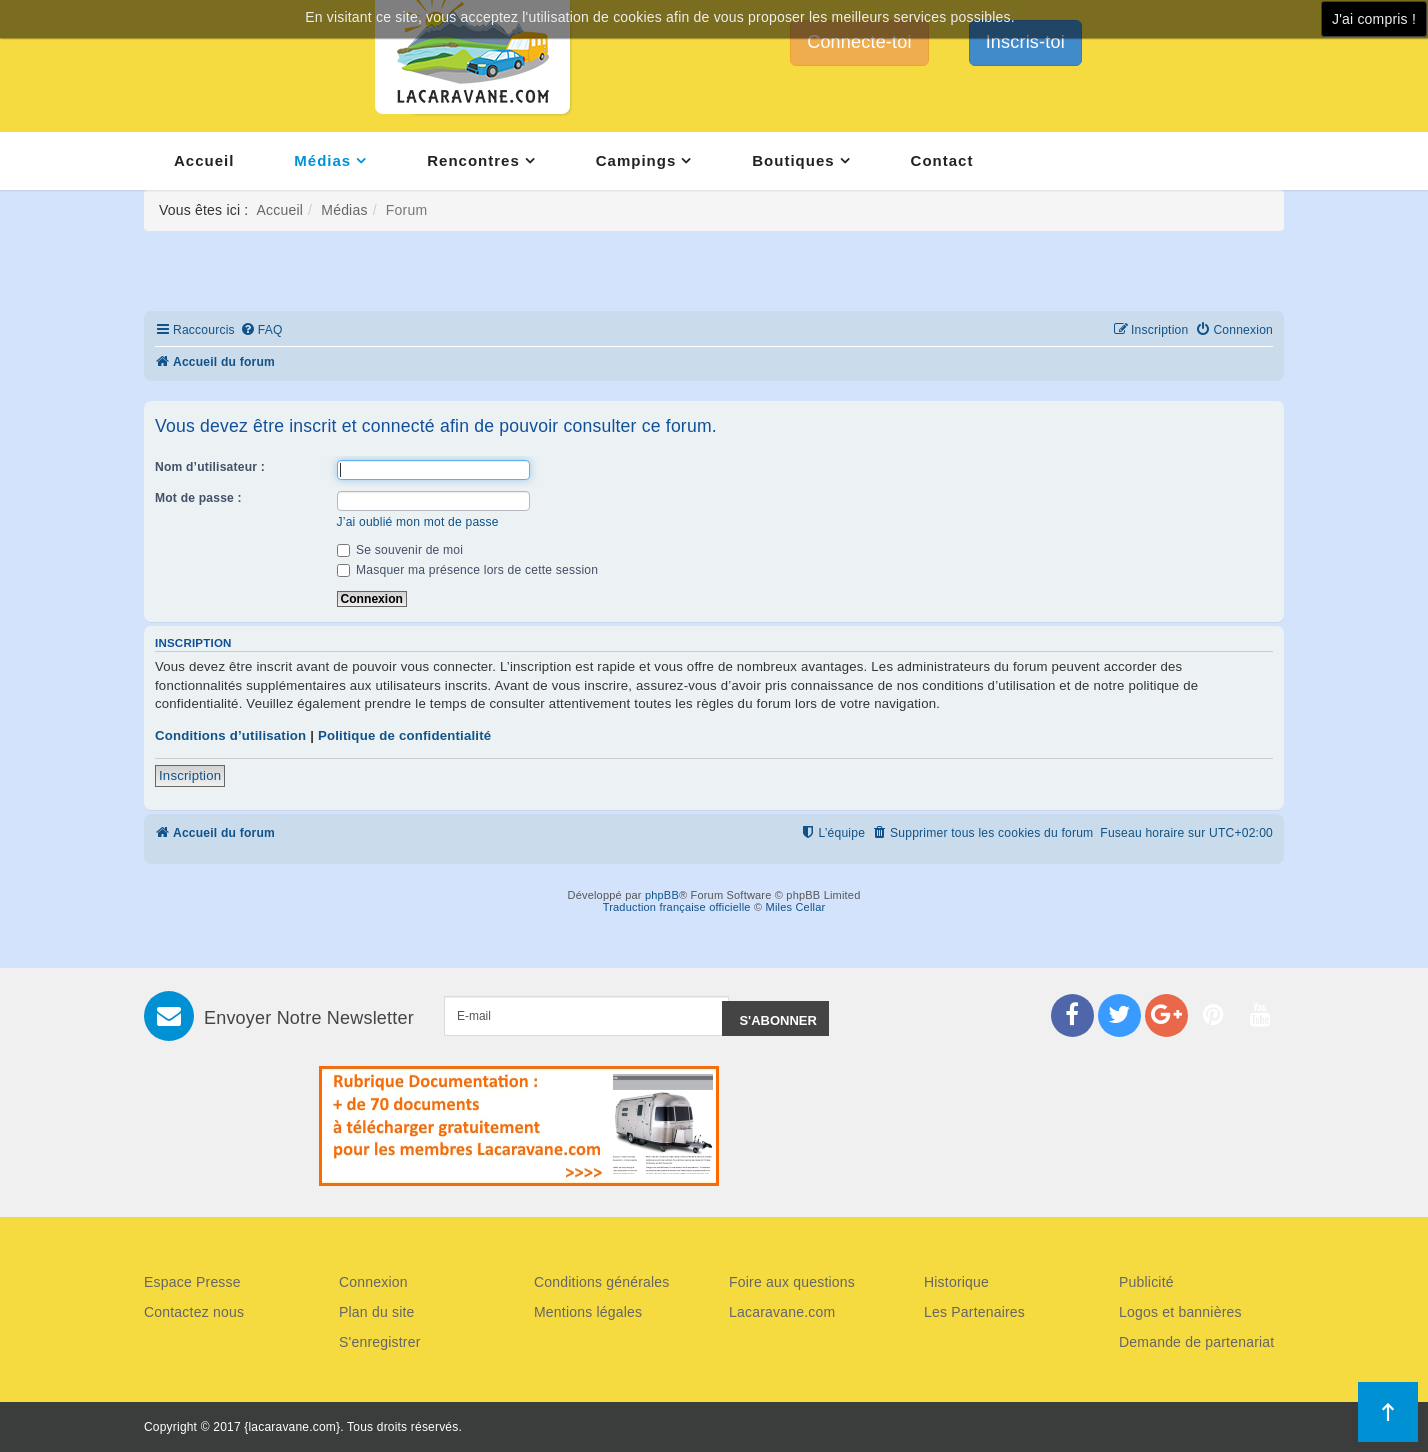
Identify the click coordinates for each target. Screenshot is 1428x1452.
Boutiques (793, 160)
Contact (942, 160)
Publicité (1146, 1282)
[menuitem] (261, 330)
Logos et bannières (1180, 1312)
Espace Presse (192, 1282)
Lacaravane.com (782, 1312)
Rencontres (473, 160)
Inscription (190, 775)
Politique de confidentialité (404, 735)
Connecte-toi (859, 42)
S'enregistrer (380, 1342)
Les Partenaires (974, 1312)
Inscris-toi (1025, 42)
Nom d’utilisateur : (210, 467)
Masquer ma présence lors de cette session (468, 570)
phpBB (662, 895)
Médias (322, 160)
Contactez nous (194, 1312)
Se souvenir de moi (400, 550)
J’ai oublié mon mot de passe (418, 522)
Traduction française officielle (677, 907)
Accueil (204, 160)
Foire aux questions (792, 1282)
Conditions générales (602, 1282)
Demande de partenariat (1196, 1342)
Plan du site (377, 1312)
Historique (956, 1282)
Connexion (373, 1282)
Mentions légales (588, 1312)
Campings (636, 160)
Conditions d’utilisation (230, 735)
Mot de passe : (198, 498)
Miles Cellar (796, 907)
